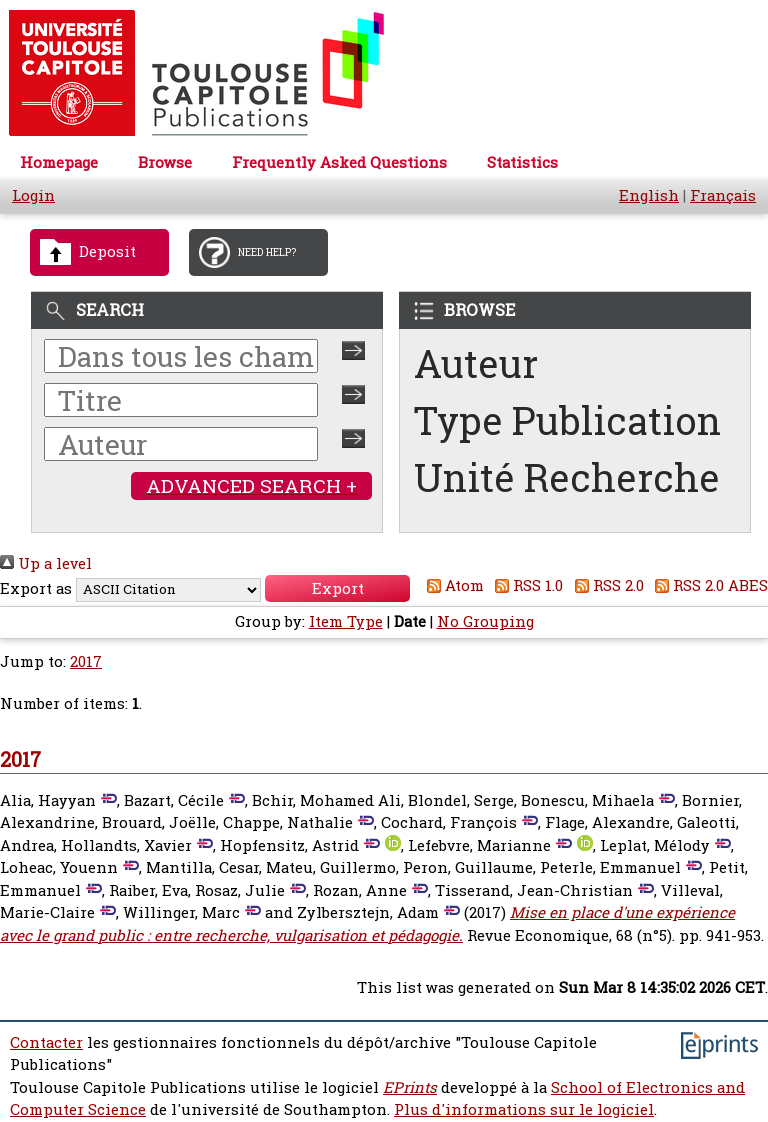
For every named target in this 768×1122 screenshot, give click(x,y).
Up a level (46, 563)
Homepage (59, 162)
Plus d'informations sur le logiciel (524, 1109)
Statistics (522, 162)
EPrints (410, 1087)
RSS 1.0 (526, 585)
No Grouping (485, 621)
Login (33, 195)
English (649, 195)
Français (723, 195)
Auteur (476, 363)
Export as (36, 588)
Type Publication (567, 420)
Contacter (46, 1042)
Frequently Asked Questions (339, 162)
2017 (86, 661)
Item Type (346, 621)
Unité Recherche (567, 477)
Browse (165, 162)
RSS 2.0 (605, 585)
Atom (451, 585)
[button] (337, 588)
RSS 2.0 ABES (708, 585)
